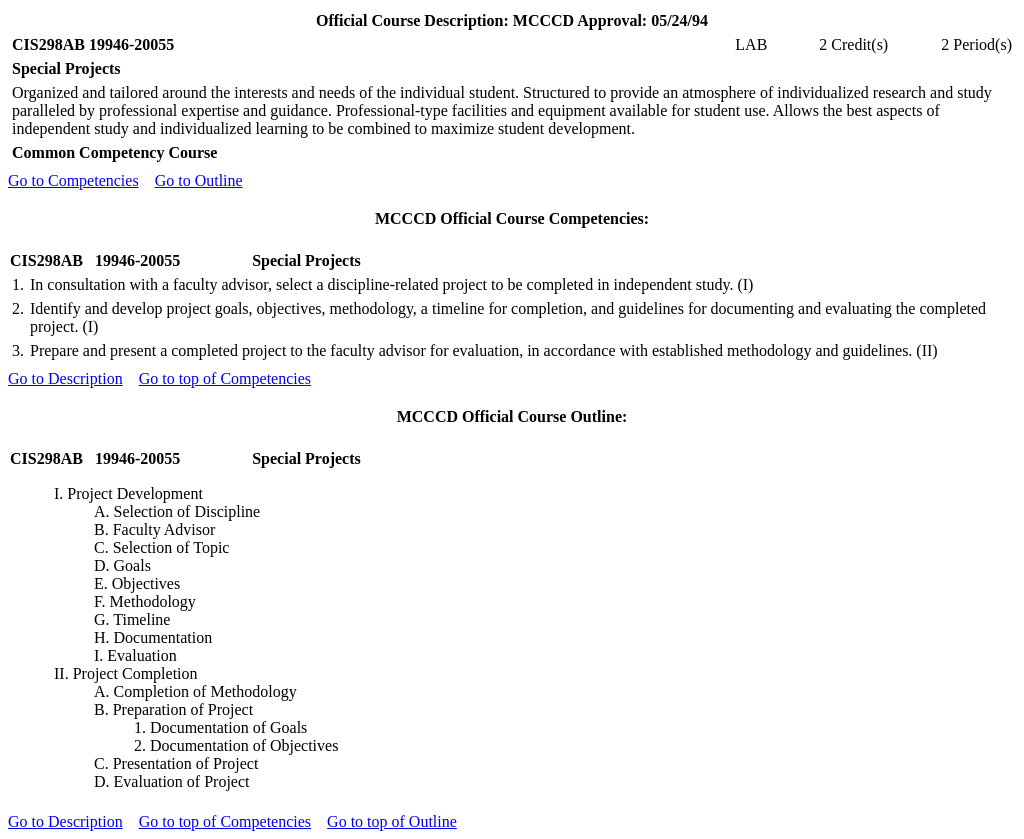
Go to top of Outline (392, 821)
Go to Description (65, 378)
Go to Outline (199, 180)
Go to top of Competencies (225, 378)
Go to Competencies (73, 180)
